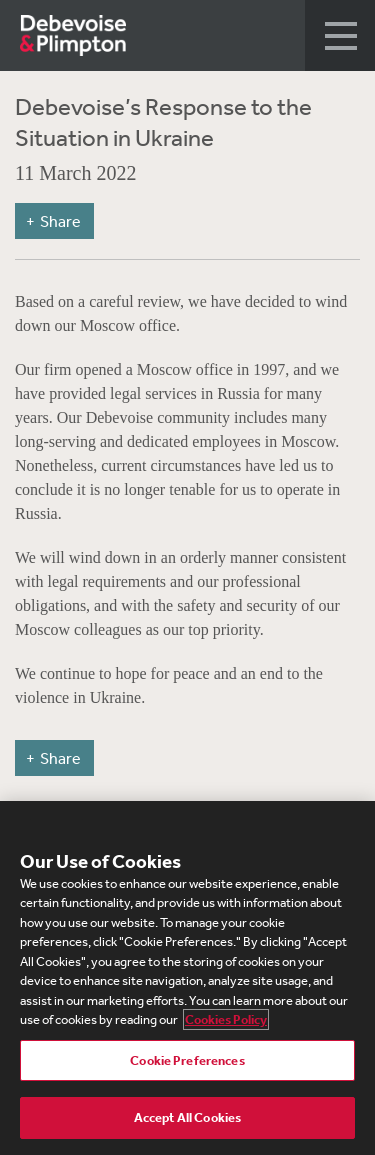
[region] (187, 978)
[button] (340, 35)
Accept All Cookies (187, 1117)
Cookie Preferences (187, 1060)
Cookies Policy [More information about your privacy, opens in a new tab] (226, 1019)
